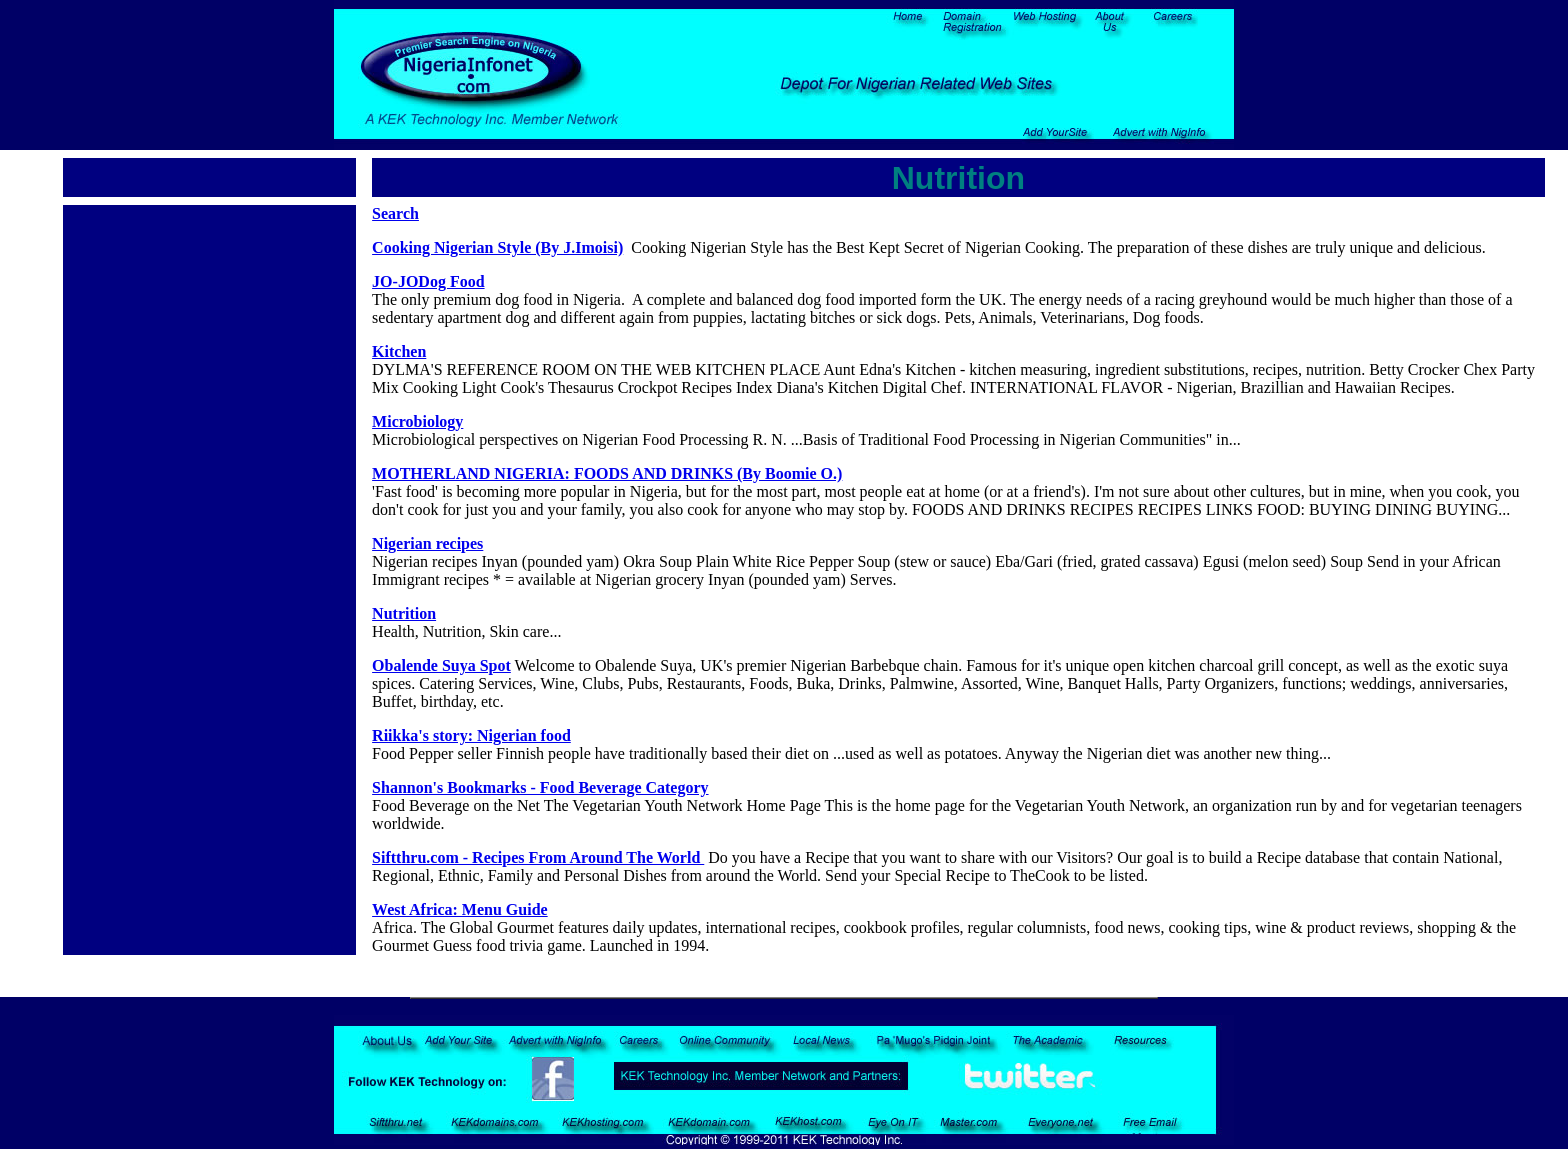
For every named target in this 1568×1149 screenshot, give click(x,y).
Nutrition (404, 613)
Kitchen (399, 351)
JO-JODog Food (428, 281)
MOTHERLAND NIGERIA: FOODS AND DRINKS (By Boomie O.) (607, 473)
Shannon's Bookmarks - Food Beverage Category (540, 787)
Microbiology (417, 421)
